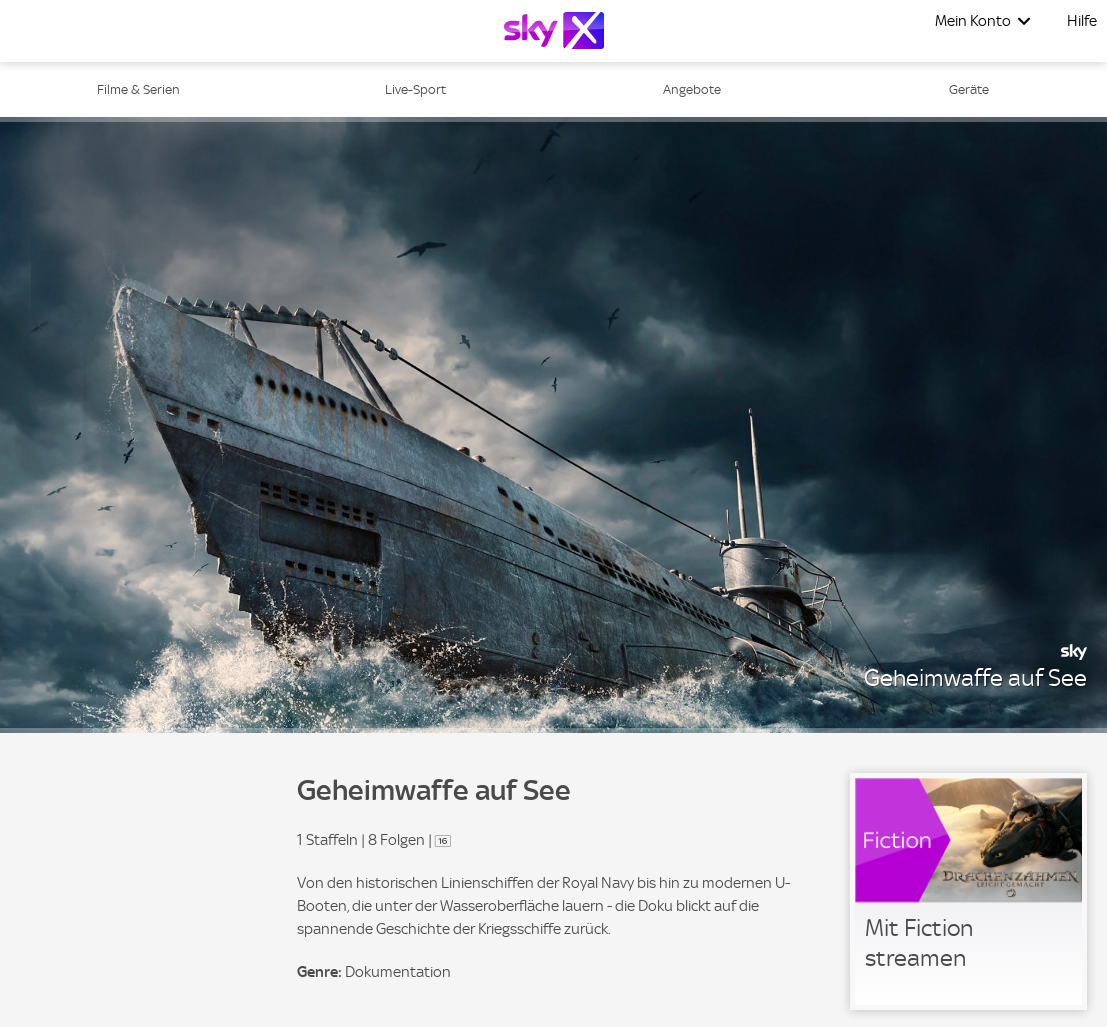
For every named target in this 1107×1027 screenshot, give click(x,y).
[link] (968, 891)
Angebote (692, 89)
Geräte (969, 89)
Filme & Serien (138, 89)
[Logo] (554, 30)
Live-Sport (415, 89)
